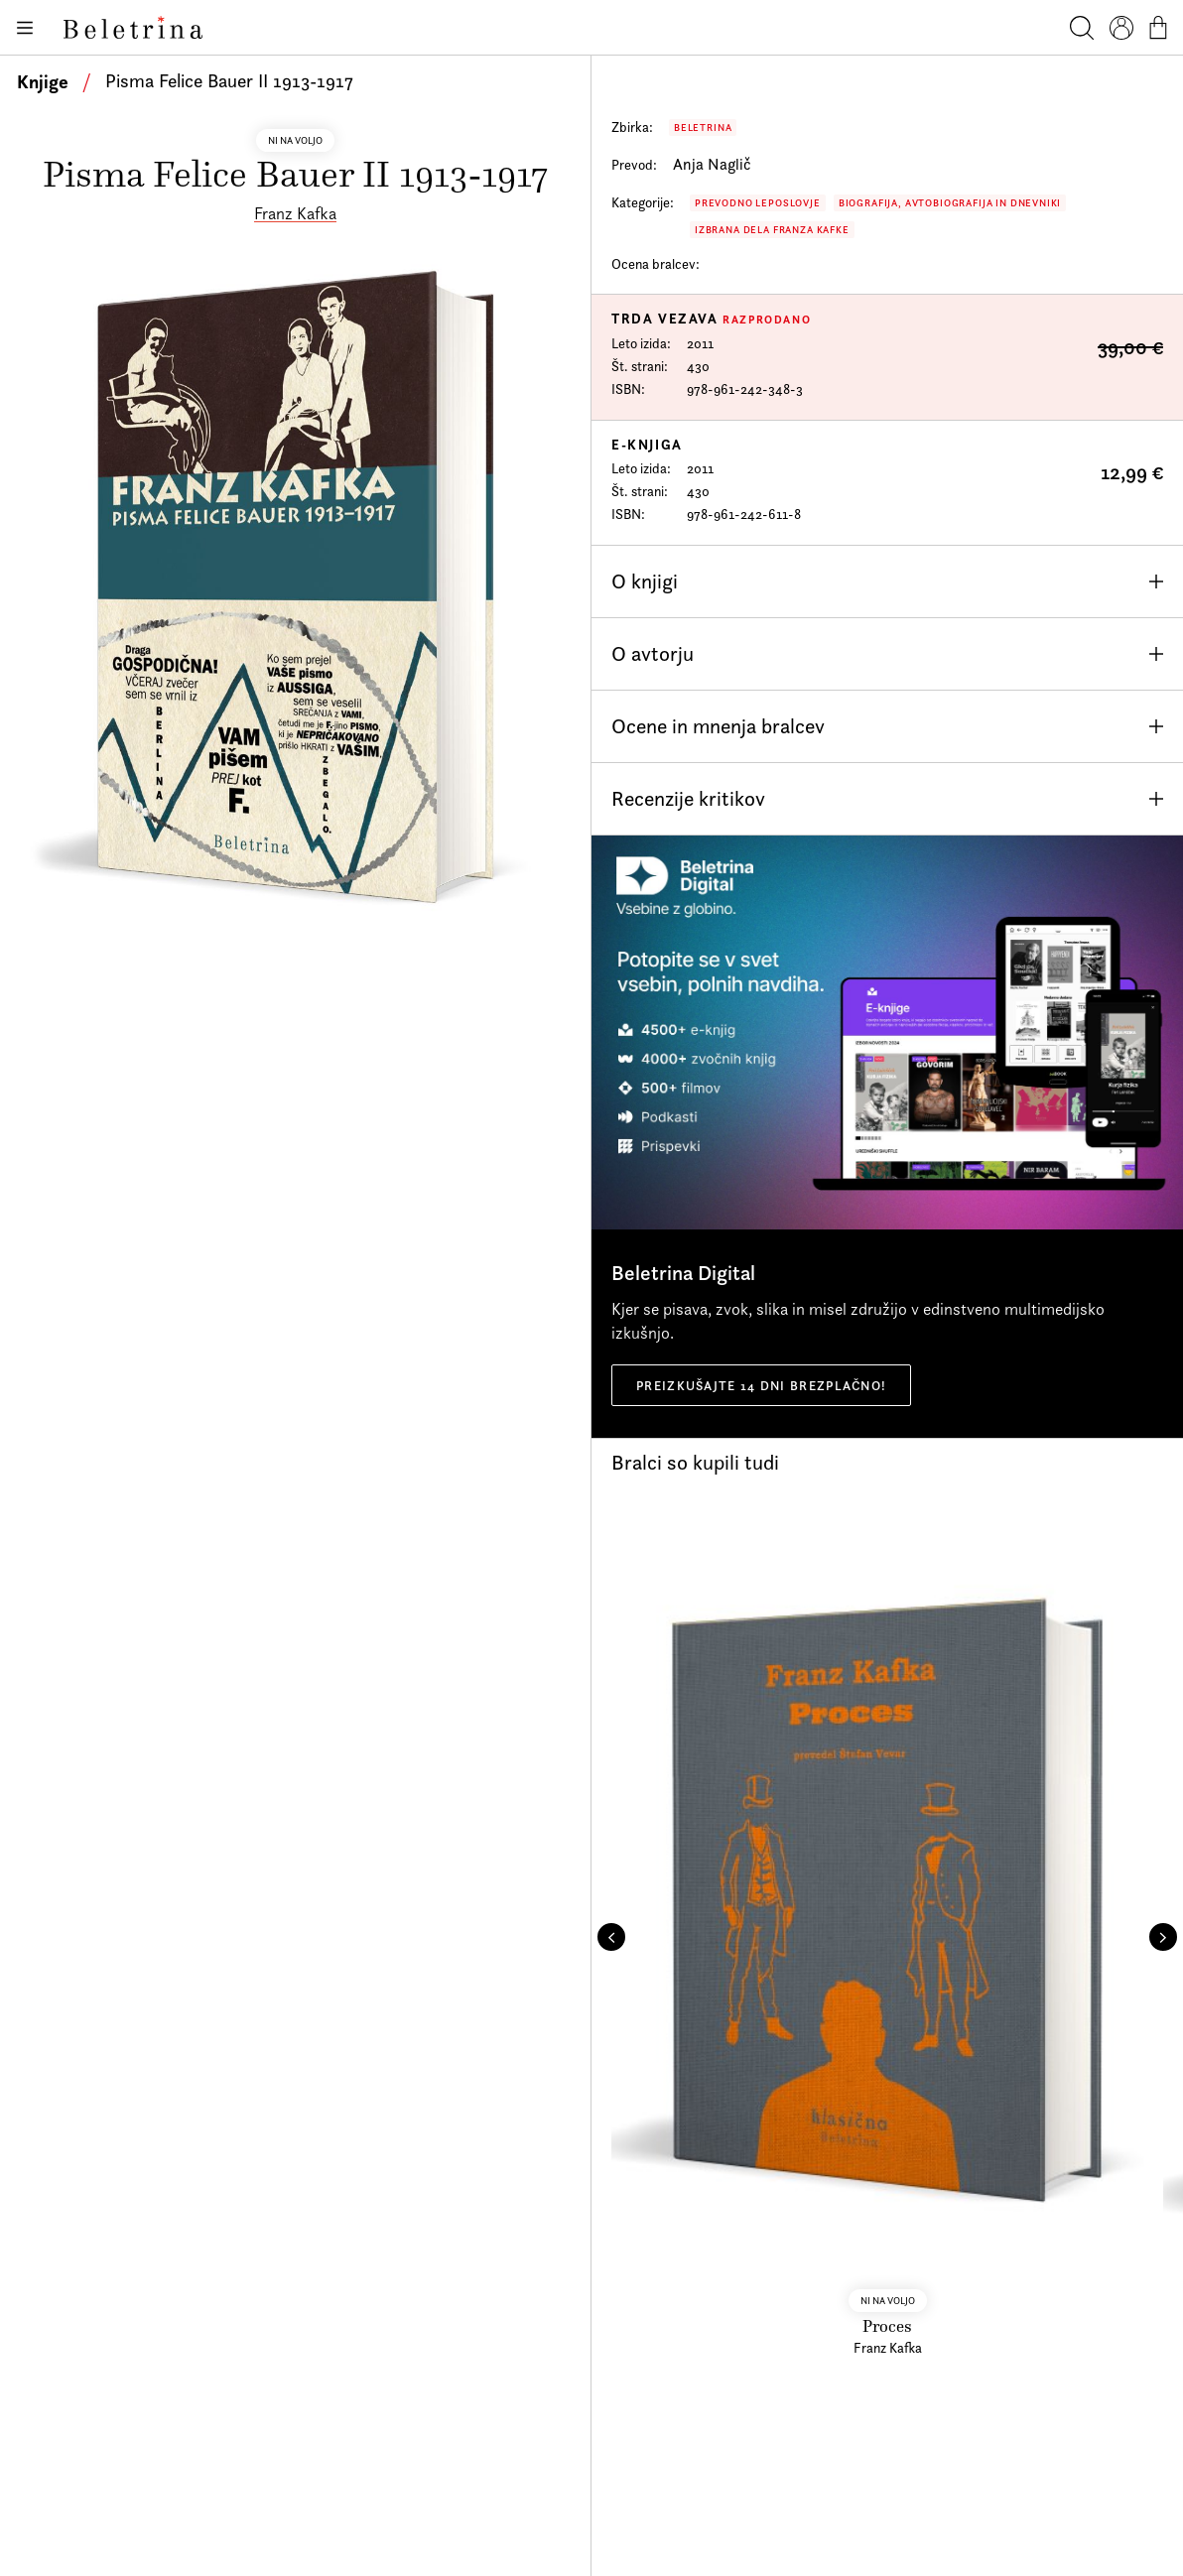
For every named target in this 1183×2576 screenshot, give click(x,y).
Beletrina (702, 127)
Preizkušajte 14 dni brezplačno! (761, 1385)
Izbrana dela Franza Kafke (772, 229)
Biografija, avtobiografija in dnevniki (950, 202)
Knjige (42, 81)
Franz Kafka (295, 213)
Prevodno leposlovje (758, 202)
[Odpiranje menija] (24, 28)
